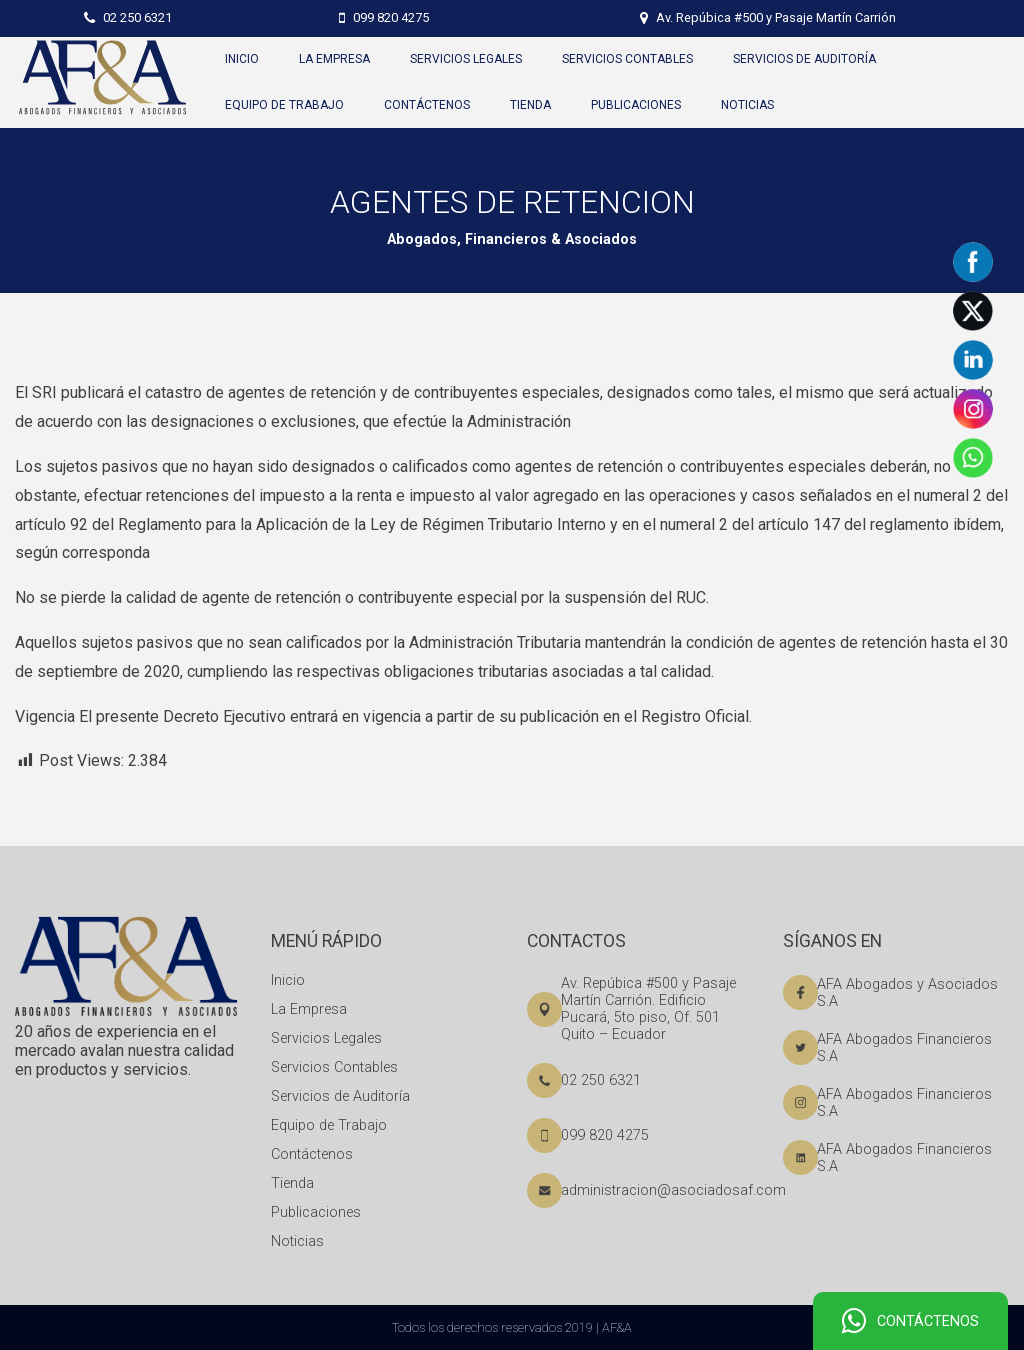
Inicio (288, 980)
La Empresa (309, 1009)
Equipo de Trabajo (329, 1125)
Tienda (292, 1183)
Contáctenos (312, 1154)
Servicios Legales (326, 1038)
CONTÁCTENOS (910, 1321)
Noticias (297, 1241)
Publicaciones (316, 1212)
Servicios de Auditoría (340, 1096)
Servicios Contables (334, 1067)
